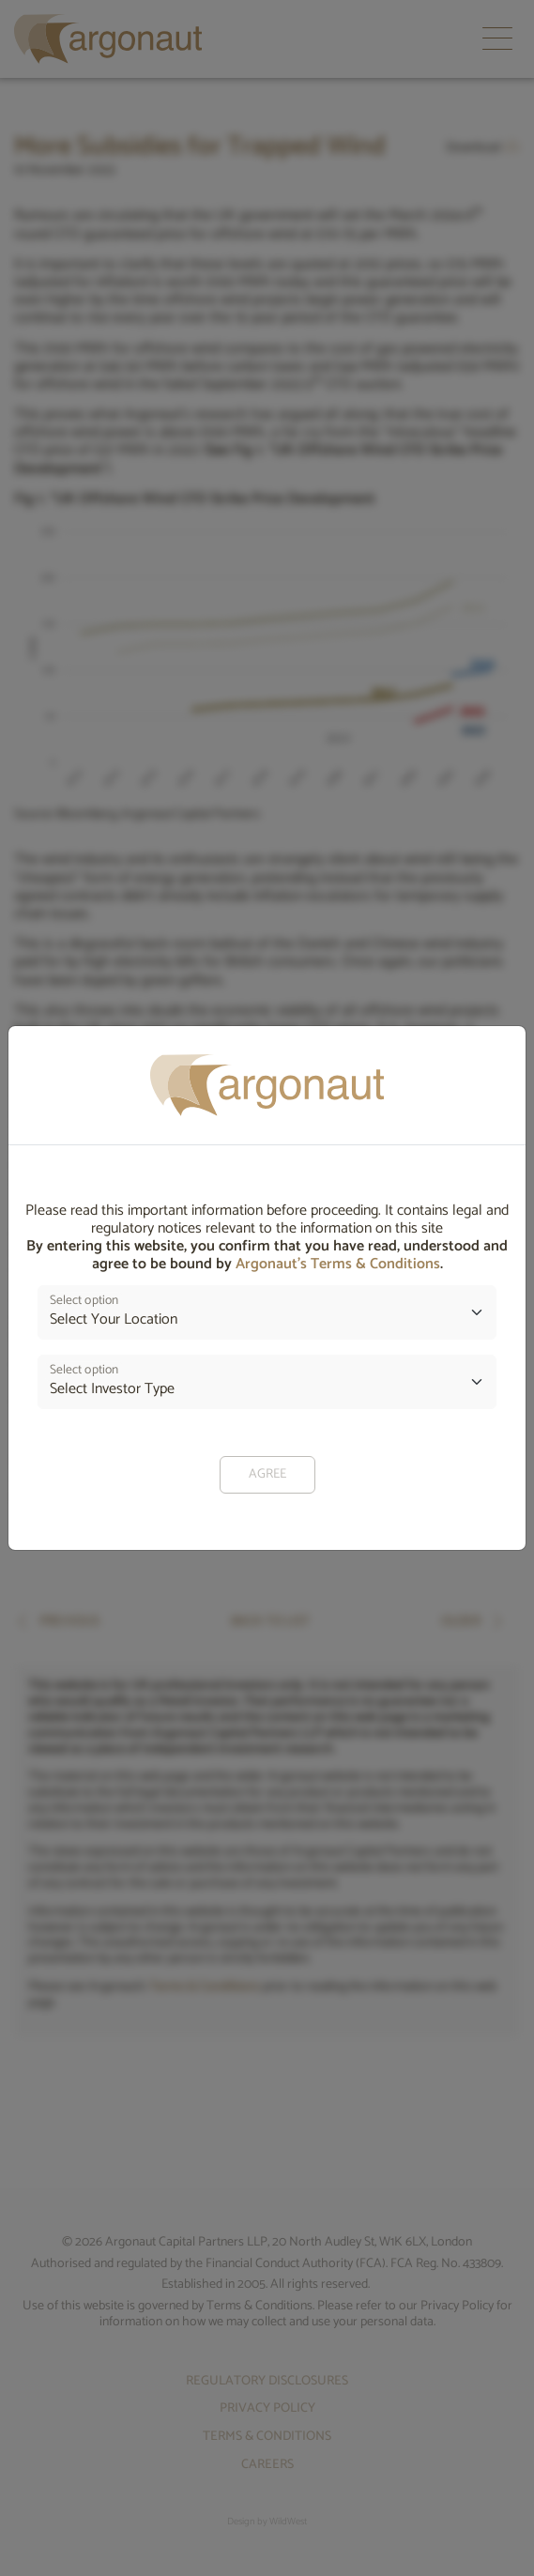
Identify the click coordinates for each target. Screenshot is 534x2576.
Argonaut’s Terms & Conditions (338, 1264)
